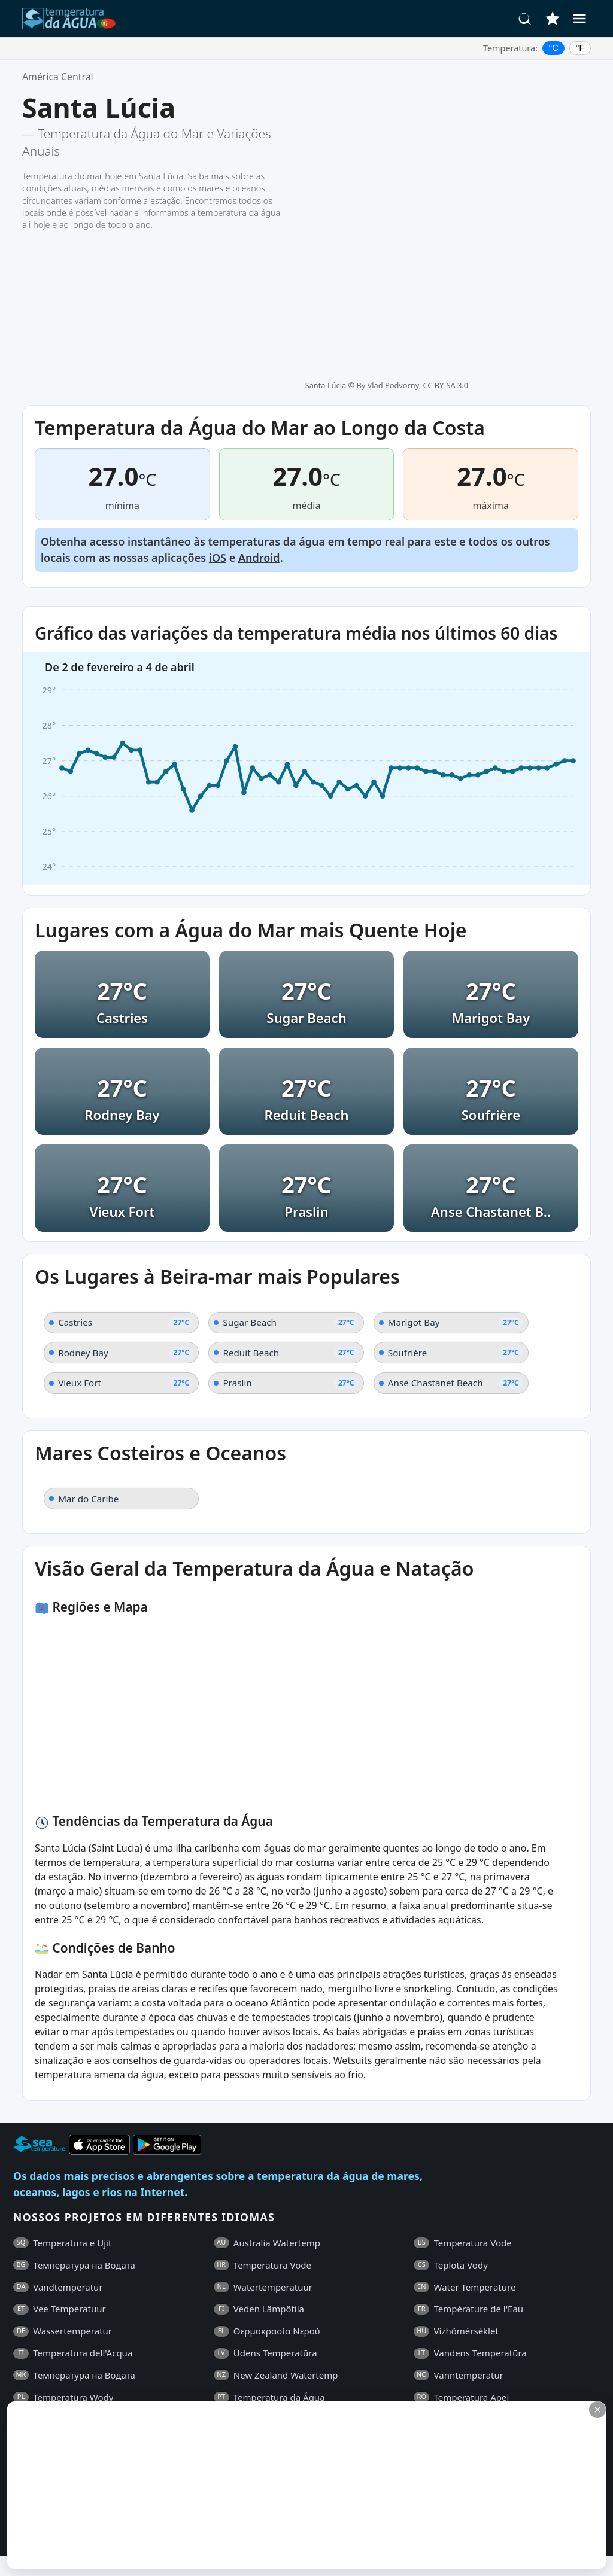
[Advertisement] (291, 2485)
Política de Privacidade (217, 2371)
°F (580, 48)
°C (554, 48)
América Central (57, 76)
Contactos (298, 2371)
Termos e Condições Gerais (99, 2371)
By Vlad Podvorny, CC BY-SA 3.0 (412, 100)
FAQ (22, 2371)
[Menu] (579, 18)
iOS (217, 398)
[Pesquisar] (525, 18)
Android (259, 398)
